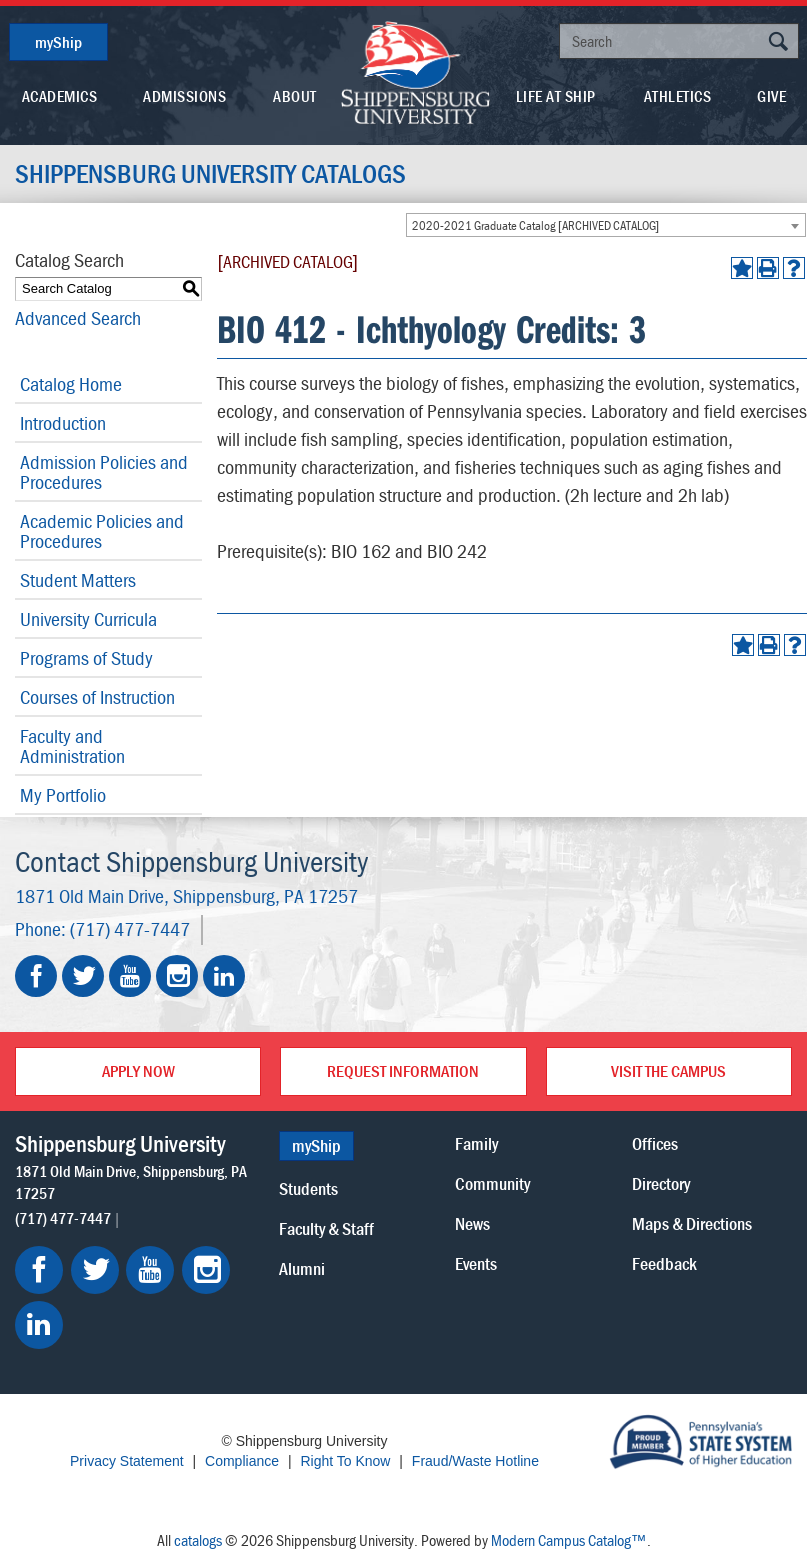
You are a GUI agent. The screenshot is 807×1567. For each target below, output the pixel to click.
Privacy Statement (127, 1461)
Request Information (403, 1071)
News (472, 1223)
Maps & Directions (692, 1223)
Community (492, 1183)
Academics (60, 96)
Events (476, 1263)
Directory (661, 1183)
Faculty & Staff (326, 1228)
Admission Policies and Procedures (104, 471)
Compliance (242, 1461)
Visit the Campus (668, 1071)
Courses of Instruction (97, 696)
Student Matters (78, 579)
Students (308, 1188)
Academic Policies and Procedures (102, 530)
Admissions (184, 96)
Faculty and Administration (72, 745)
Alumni (302, 1268)
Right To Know (345, 1461)
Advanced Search (78, 317)
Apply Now (138, 1071)
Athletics (678, 96)
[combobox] (606, 225)
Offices (655, 1143)
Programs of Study (86, 657)
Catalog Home (71, 383)
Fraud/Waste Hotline (475, 1461)
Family (476, 1143)
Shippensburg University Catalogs (210, 174)
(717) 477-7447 (130, 928)
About (295, 96)
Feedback (664, 1263)
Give (771, 96)
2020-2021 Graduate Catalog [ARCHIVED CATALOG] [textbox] (535, 225)
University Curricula (88, 618)
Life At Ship (556, 96)
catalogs (198, 1540)
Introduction (63, 422)
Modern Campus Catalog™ (569, 1540)
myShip (58, 42)
